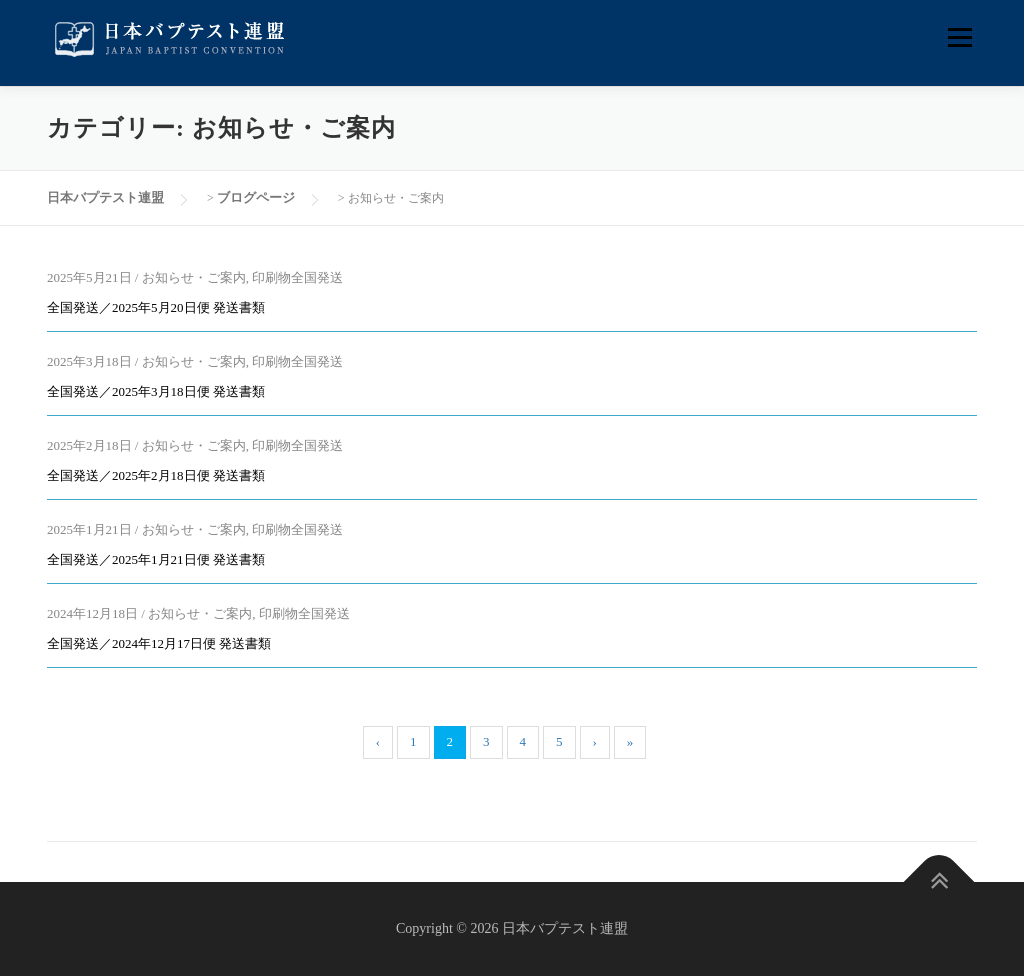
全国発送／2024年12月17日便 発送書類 (159, 643)
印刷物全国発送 (297, 277)
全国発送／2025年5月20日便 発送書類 (156, 307)
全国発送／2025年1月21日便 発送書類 (156, 559)
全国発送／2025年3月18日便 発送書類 (156, 391)
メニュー (959, 37)
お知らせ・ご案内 (194, 277)
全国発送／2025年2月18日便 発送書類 (156, 475)
